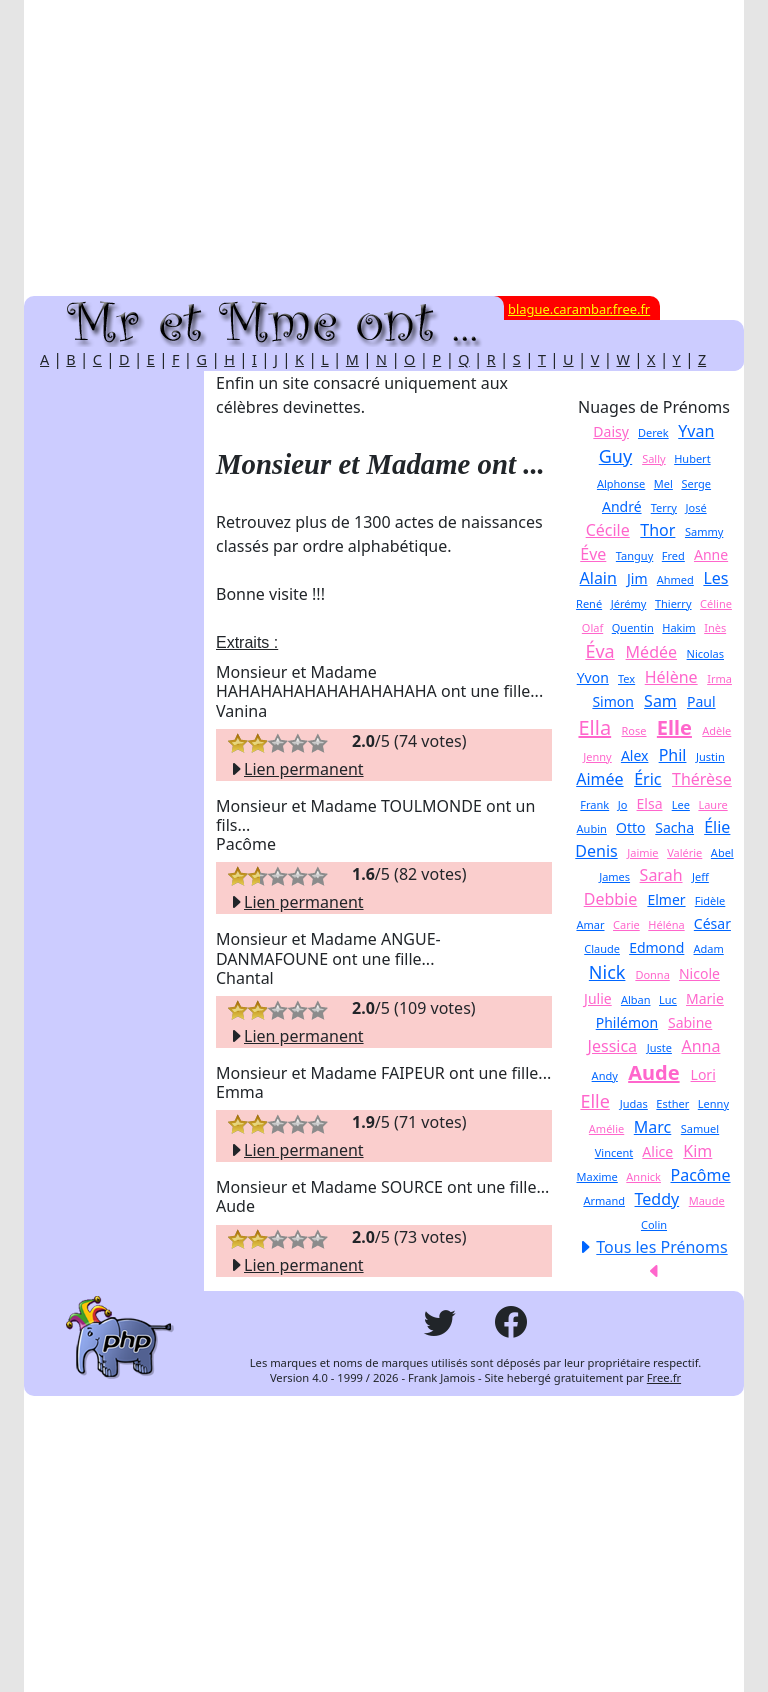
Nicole (699, 973)
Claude (602, 948)
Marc (652, 1127)
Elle (674, 727)
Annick (643, 1176)
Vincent (614, 1152)
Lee (681, 804)
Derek (653, 432)
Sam (660, 701)
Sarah (661, 875)
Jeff (700, 876)
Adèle (716, 730)
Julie (598, 998)
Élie (717, 827)
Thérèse (702, 779)
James (614, 876)
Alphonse (621, 483)
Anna (700, 1046)
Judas (634, 1103)
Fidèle (710, 900)
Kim (697, 1151)
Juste (659, 1047)
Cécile (608, 530)
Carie (626, 924)
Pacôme (701, 1175)
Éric (647, 779)
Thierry (673, 603)
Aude (653, 1072)
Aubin (592, 828)
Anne (711, 554)
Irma (719, 678)
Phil (673, 755)
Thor (657, 530)
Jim (637, 578)
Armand (604, 1200)
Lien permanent (296, 769)
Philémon (627, 1022)
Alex (635, 755)
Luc (668, 999)
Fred (673, 555)
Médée (651, 652)
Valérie (684, 852)
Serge (696, 483)
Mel (663, 483)
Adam (709, 948)
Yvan (696, 431)
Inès (715, 627)
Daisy (611, 431)
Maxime (596, 1176)
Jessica (613, 1046)
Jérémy (629, 603)
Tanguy (634, 555)
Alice (657, 1151)
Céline (716, 603)
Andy (605, 1075)
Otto (631, 827)
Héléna (666, 924)
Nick (607, 972)
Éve (593, 554)
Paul (701, 701)
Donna (652, 974)
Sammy (704, 531)
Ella (594, 727)
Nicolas (705, 653)
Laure (712, 804)
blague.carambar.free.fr (579, 309)
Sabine (690, 1022)
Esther (672, 1103)
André (622, 506)
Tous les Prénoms (661, 1247)
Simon (613, 701)
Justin (710, 756)
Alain (598, 578)
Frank (594, 804)
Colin (654, 1224)
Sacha (674, 827)
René (589, 603)
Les (715, 578)
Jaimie (642, 852)
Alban (636, 999)
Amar (590, 924)
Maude (707, 1200)
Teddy (657, 1199)
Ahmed (675, 579)
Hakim (678, 627)
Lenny (713, 1103)
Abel (722, 852)
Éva (599, 651)
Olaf (592, 627)
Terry (664, 507)
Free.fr (664, 1377)
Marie (705, 998)
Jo (623, 804)
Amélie (606, 1128)
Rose (634, 730)
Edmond (656, 947)
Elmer (666, 899)
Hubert (692, 458)
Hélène (671, 677)
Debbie (611, 899)
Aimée (599, 779)
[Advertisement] (384, 148)
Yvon (593, 677)
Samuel (700, 1128)
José (696, 507)
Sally (654, 458)
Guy (615, 456)
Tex (626, 678)
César (712, 923)
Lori (703, 1074)
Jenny (597, 756)
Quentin (633, 627)
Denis (596, 851)
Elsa (650, 803)
